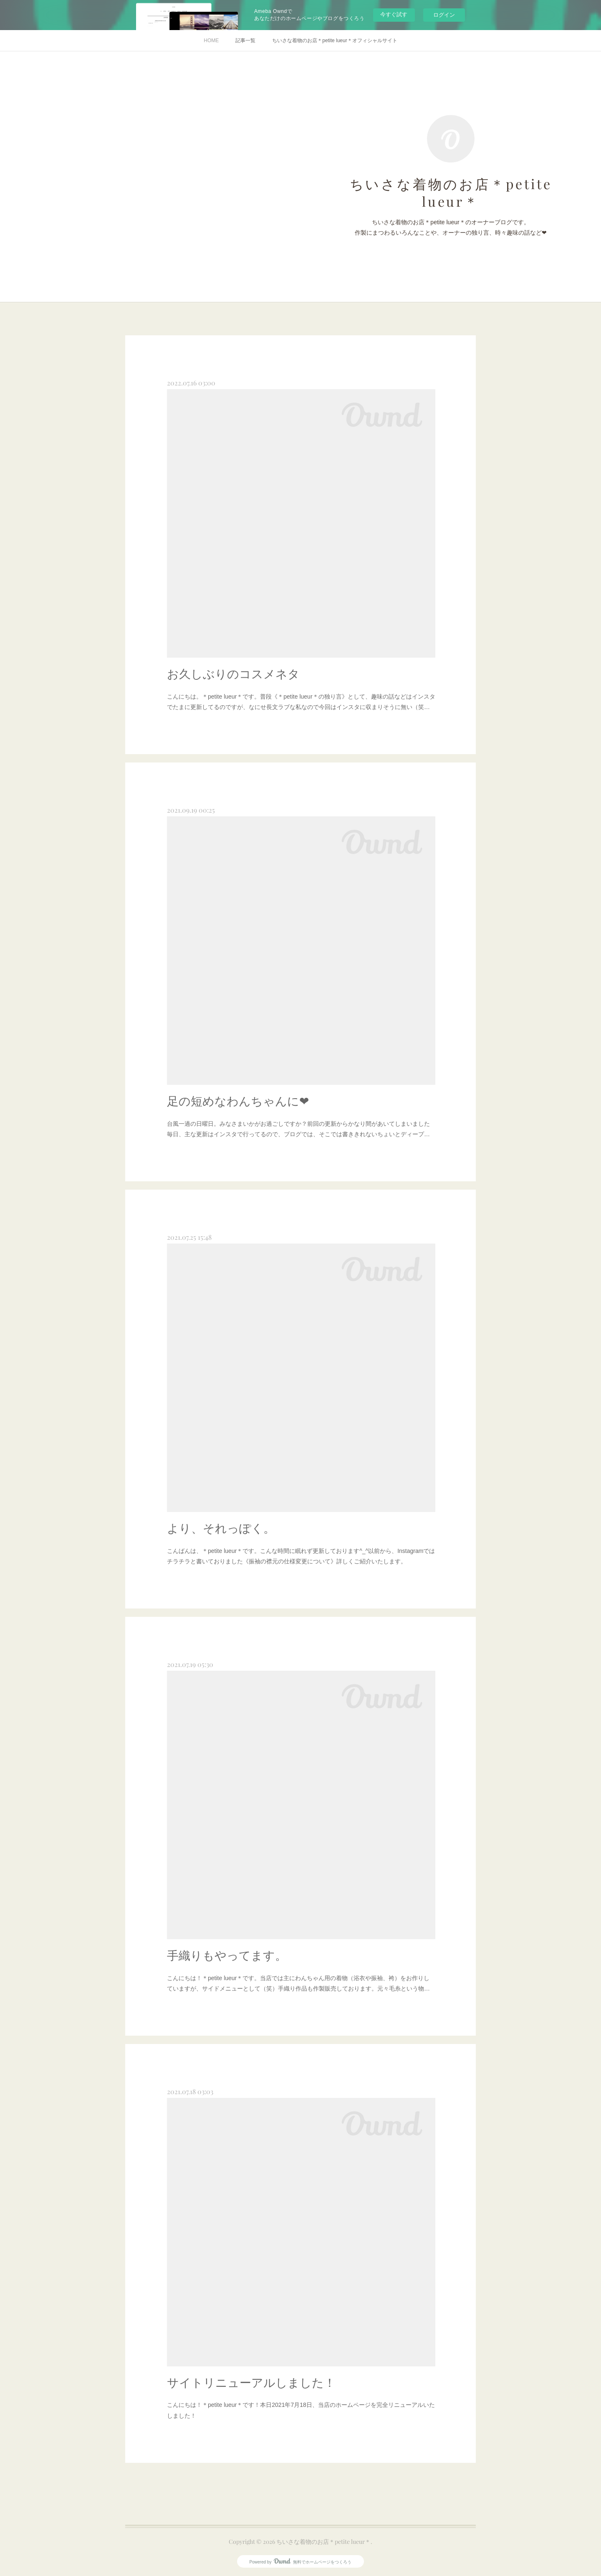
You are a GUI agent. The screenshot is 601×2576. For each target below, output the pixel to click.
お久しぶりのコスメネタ (233, 674)
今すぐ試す (393, 14)
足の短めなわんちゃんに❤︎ (238, 1101)
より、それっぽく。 (221, 1528)
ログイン (444, 15)
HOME (211, 40)
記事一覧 (245, 40)
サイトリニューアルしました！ (251, 2382)
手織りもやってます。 (227, 1955)
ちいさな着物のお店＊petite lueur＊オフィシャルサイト (334, 40)
